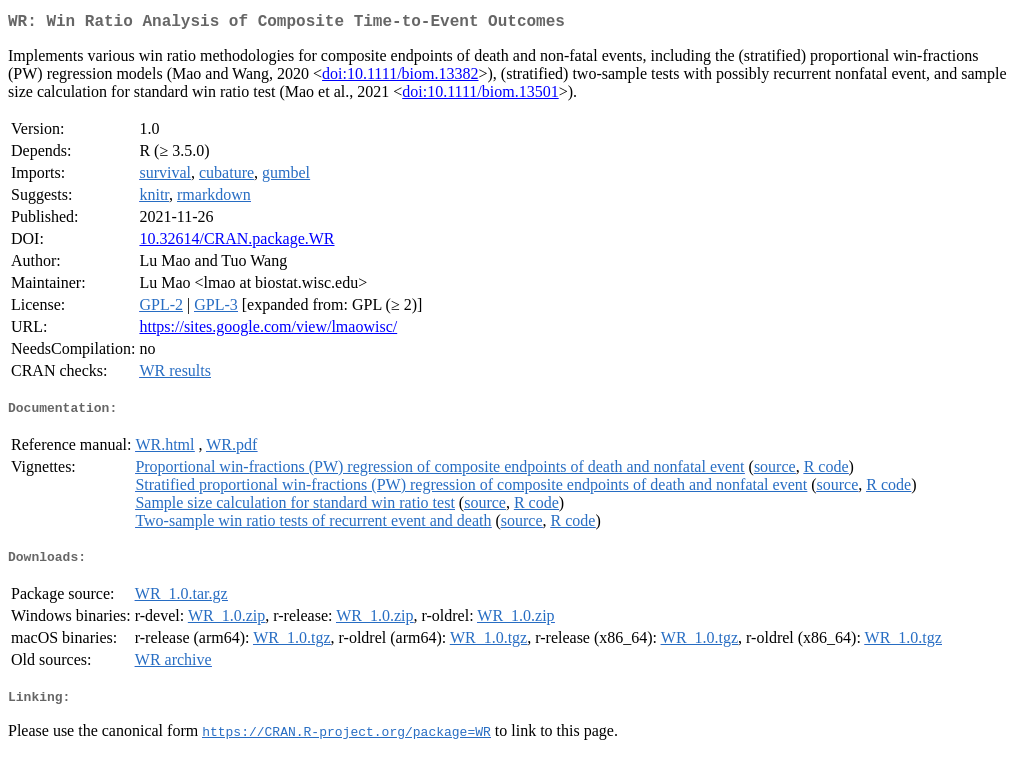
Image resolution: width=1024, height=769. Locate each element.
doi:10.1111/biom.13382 (400, 77)
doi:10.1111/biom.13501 (480, 95)
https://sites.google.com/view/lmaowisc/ (268, 330)
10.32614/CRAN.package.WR (236, 242)
